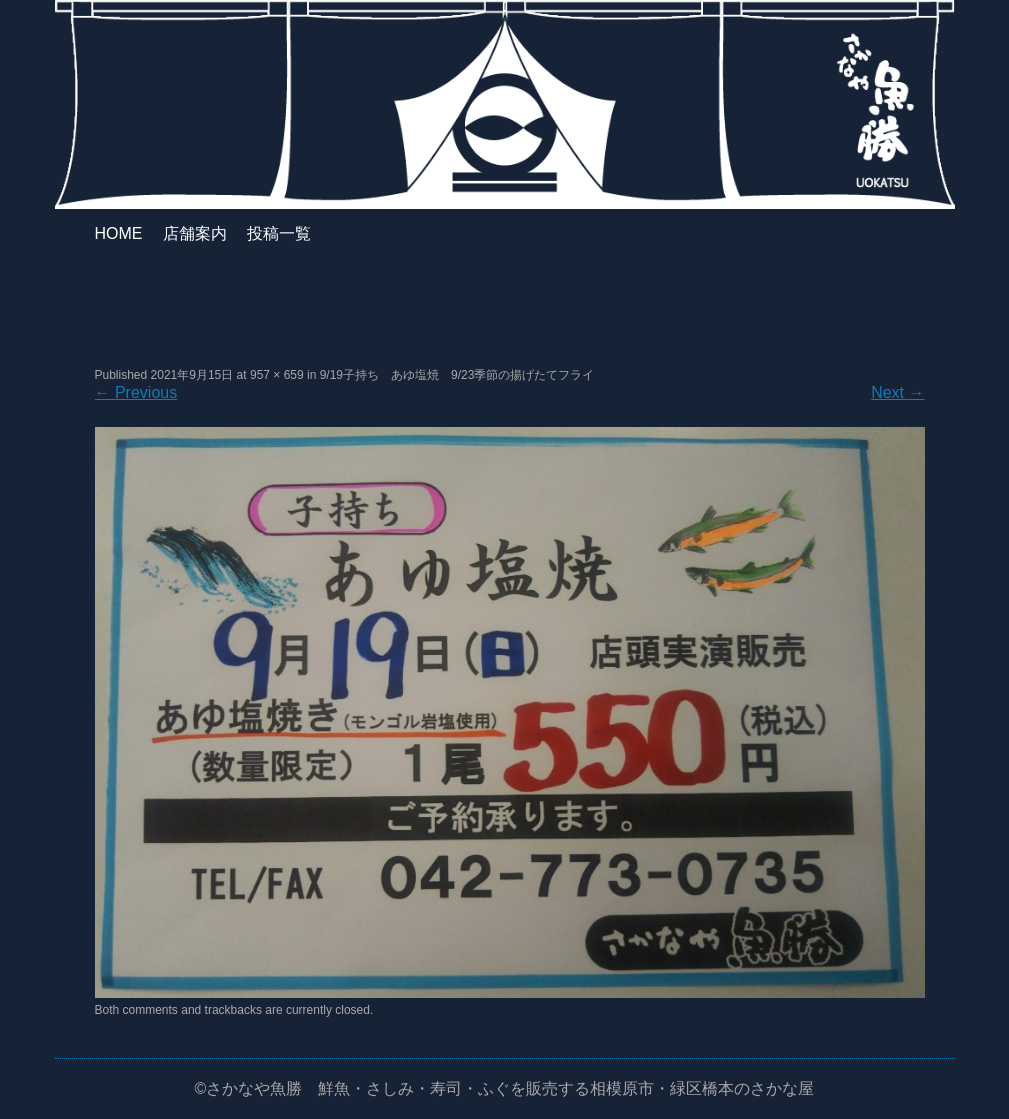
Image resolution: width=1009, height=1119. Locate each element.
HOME (119, 233)
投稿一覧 (279, 233)
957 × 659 (277, 375)
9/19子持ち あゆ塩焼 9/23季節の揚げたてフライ (457, 375)
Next (897, 392)
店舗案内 (195, 233)
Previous (136, 392)
